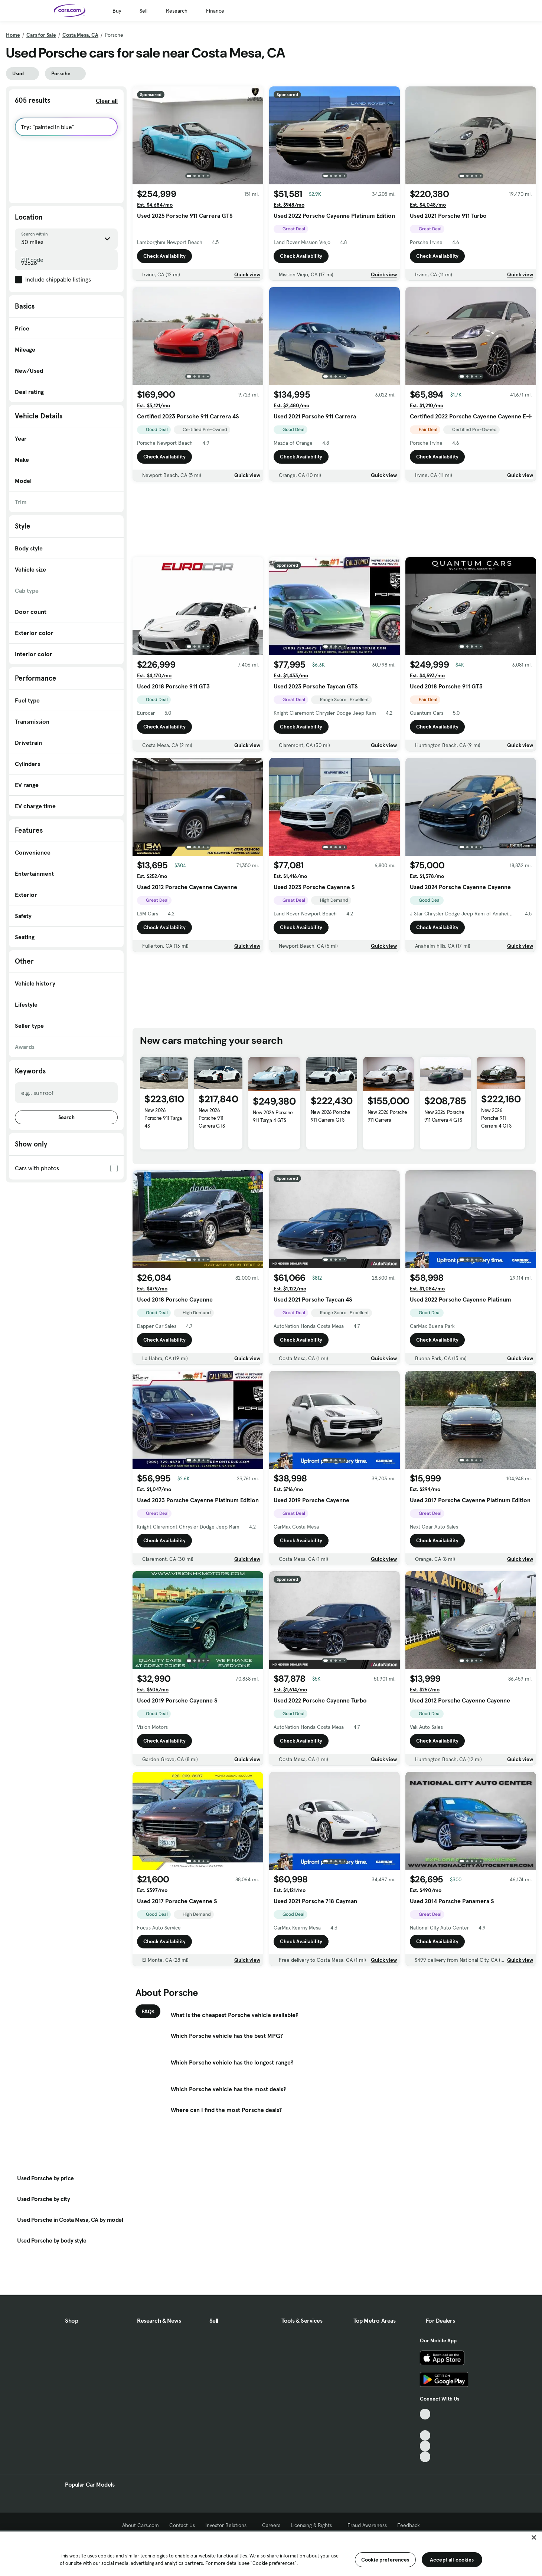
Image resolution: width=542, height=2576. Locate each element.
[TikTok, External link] (425, 2414)
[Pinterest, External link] (425, 2456)
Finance (215, 10)
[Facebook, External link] (425, 2424)
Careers (271, 2525)
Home (13, 35)
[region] (271, 2553)
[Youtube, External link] (425, 2435)
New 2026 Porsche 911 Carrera (387, 1116)
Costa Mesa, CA (80, 35)
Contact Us (182, 2525)
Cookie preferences (385, 2559)
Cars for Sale (41, 35)
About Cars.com (140, 2525)
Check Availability (164, 256)
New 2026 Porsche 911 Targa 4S (163, 1118)
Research (176, 10)
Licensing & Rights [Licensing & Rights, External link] (314, 2525)
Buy (116, 10)
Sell (143, 10)
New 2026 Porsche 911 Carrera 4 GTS (444, 1116)
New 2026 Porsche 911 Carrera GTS (212, 1118)
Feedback (408, 2525)
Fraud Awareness (367, 2525)
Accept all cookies (452, 2559)
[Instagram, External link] (425, 2446)
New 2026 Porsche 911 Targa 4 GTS (273, 1116)
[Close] (534, 2537)
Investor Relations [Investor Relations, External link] (228, 2525)
